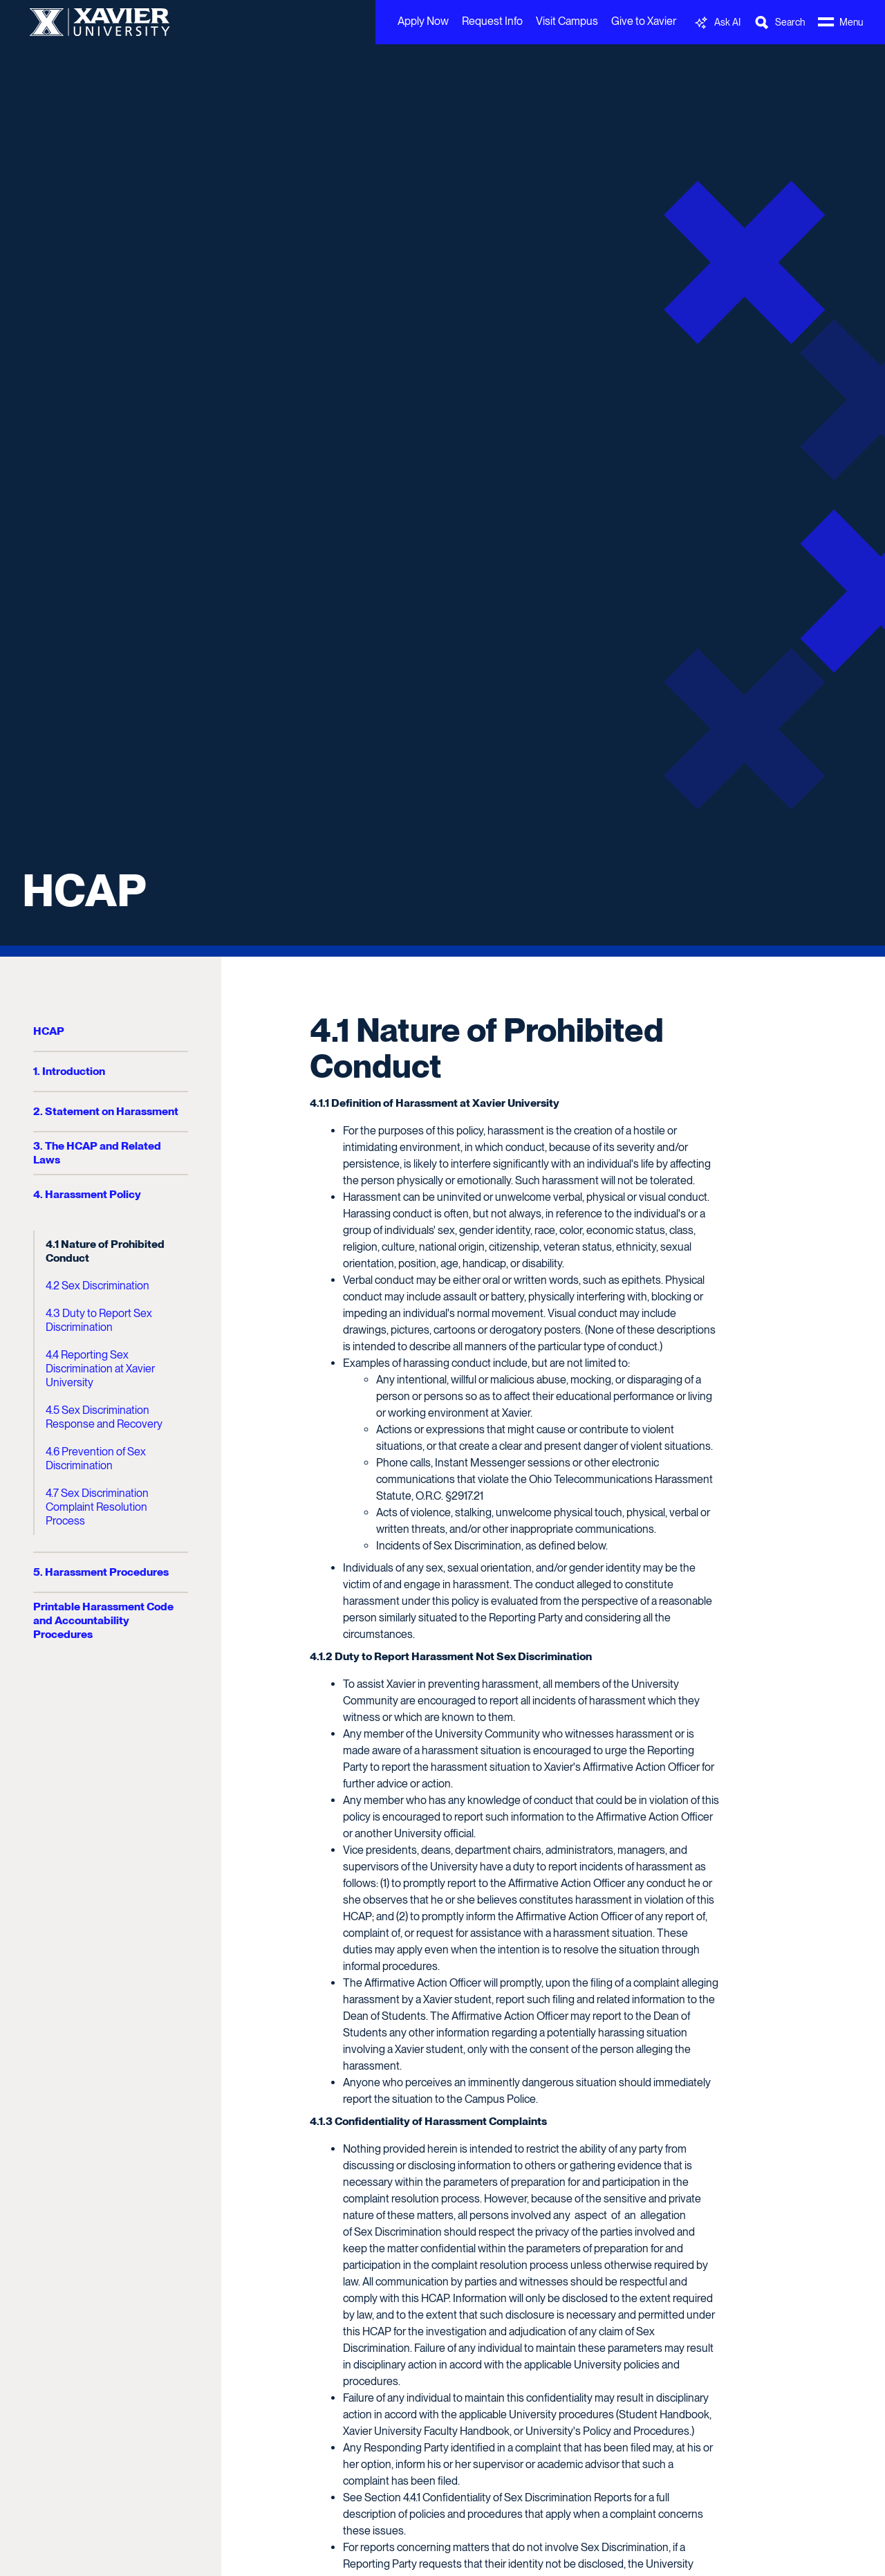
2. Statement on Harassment (105, 1111)
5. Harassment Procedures (101, 1572)
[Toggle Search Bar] (779, 22)
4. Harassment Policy (87, 1194)
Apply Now (423, 21)
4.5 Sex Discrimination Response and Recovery (104, 1417)
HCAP (84, 890)
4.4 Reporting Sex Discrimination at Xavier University (100, 1368)
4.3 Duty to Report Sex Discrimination (99, 1320)
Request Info (492, 21)
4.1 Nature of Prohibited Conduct (105, 1251)
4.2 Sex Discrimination (97, 1285)
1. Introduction (69, 1071)
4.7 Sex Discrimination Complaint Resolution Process (97, 1507)
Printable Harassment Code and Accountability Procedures (103, 1620)
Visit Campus (567, 21)
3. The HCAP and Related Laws (97, 1152)
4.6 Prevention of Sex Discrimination (96, 1458)
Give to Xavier (643, 21)
